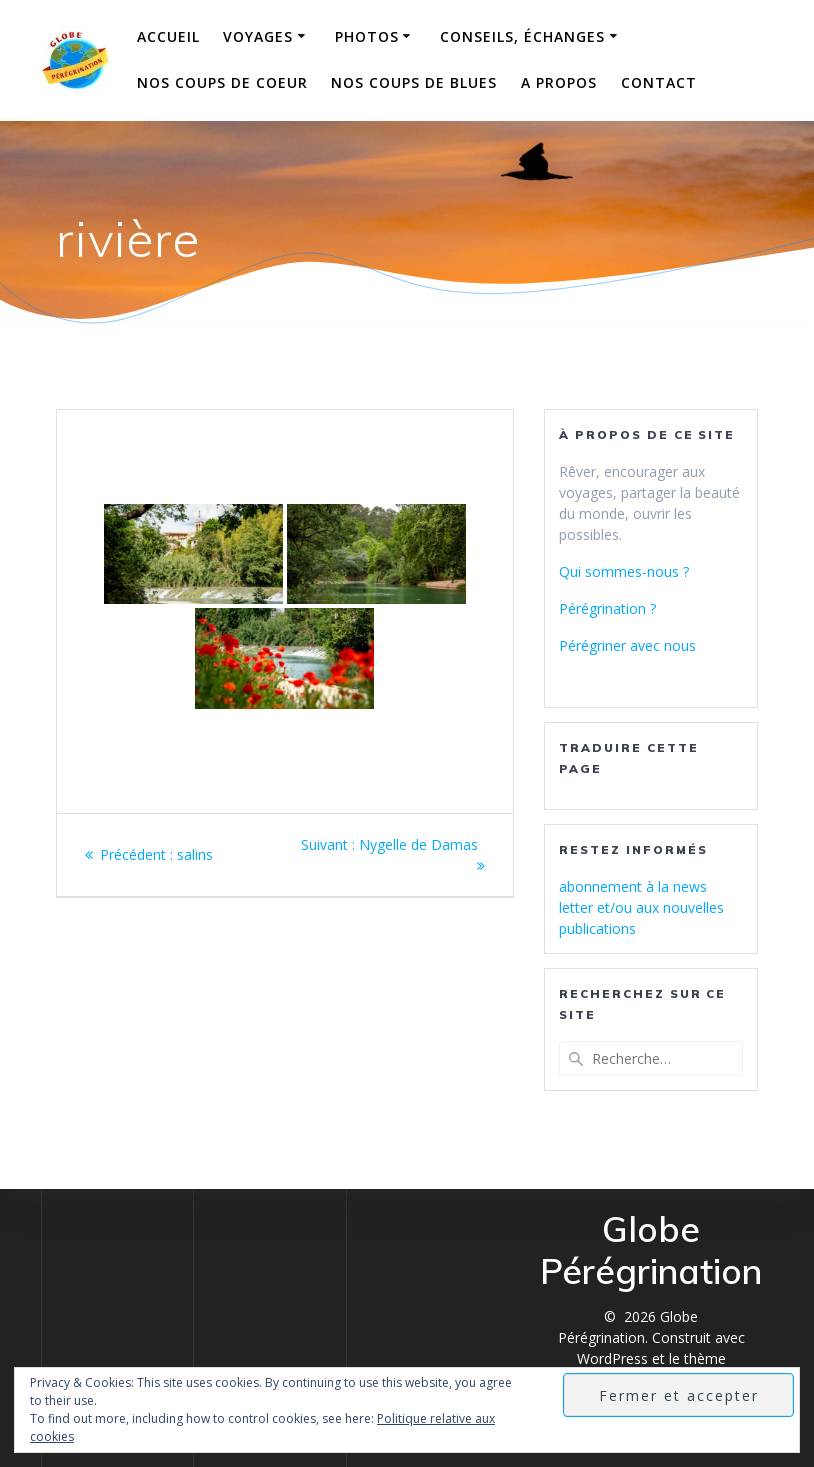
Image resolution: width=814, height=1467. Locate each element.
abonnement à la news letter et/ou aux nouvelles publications (641, 907)
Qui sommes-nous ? (624, 571)
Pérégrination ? (607, 608)
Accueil (168, 36)
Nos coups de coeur (222, 82)
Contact (659, 82)
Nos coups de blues (414, 82)
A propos (559, 82)
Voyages (258, 36)
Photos (367, 36)
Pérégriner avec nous (627, 645)
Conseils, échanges (522, 36)
